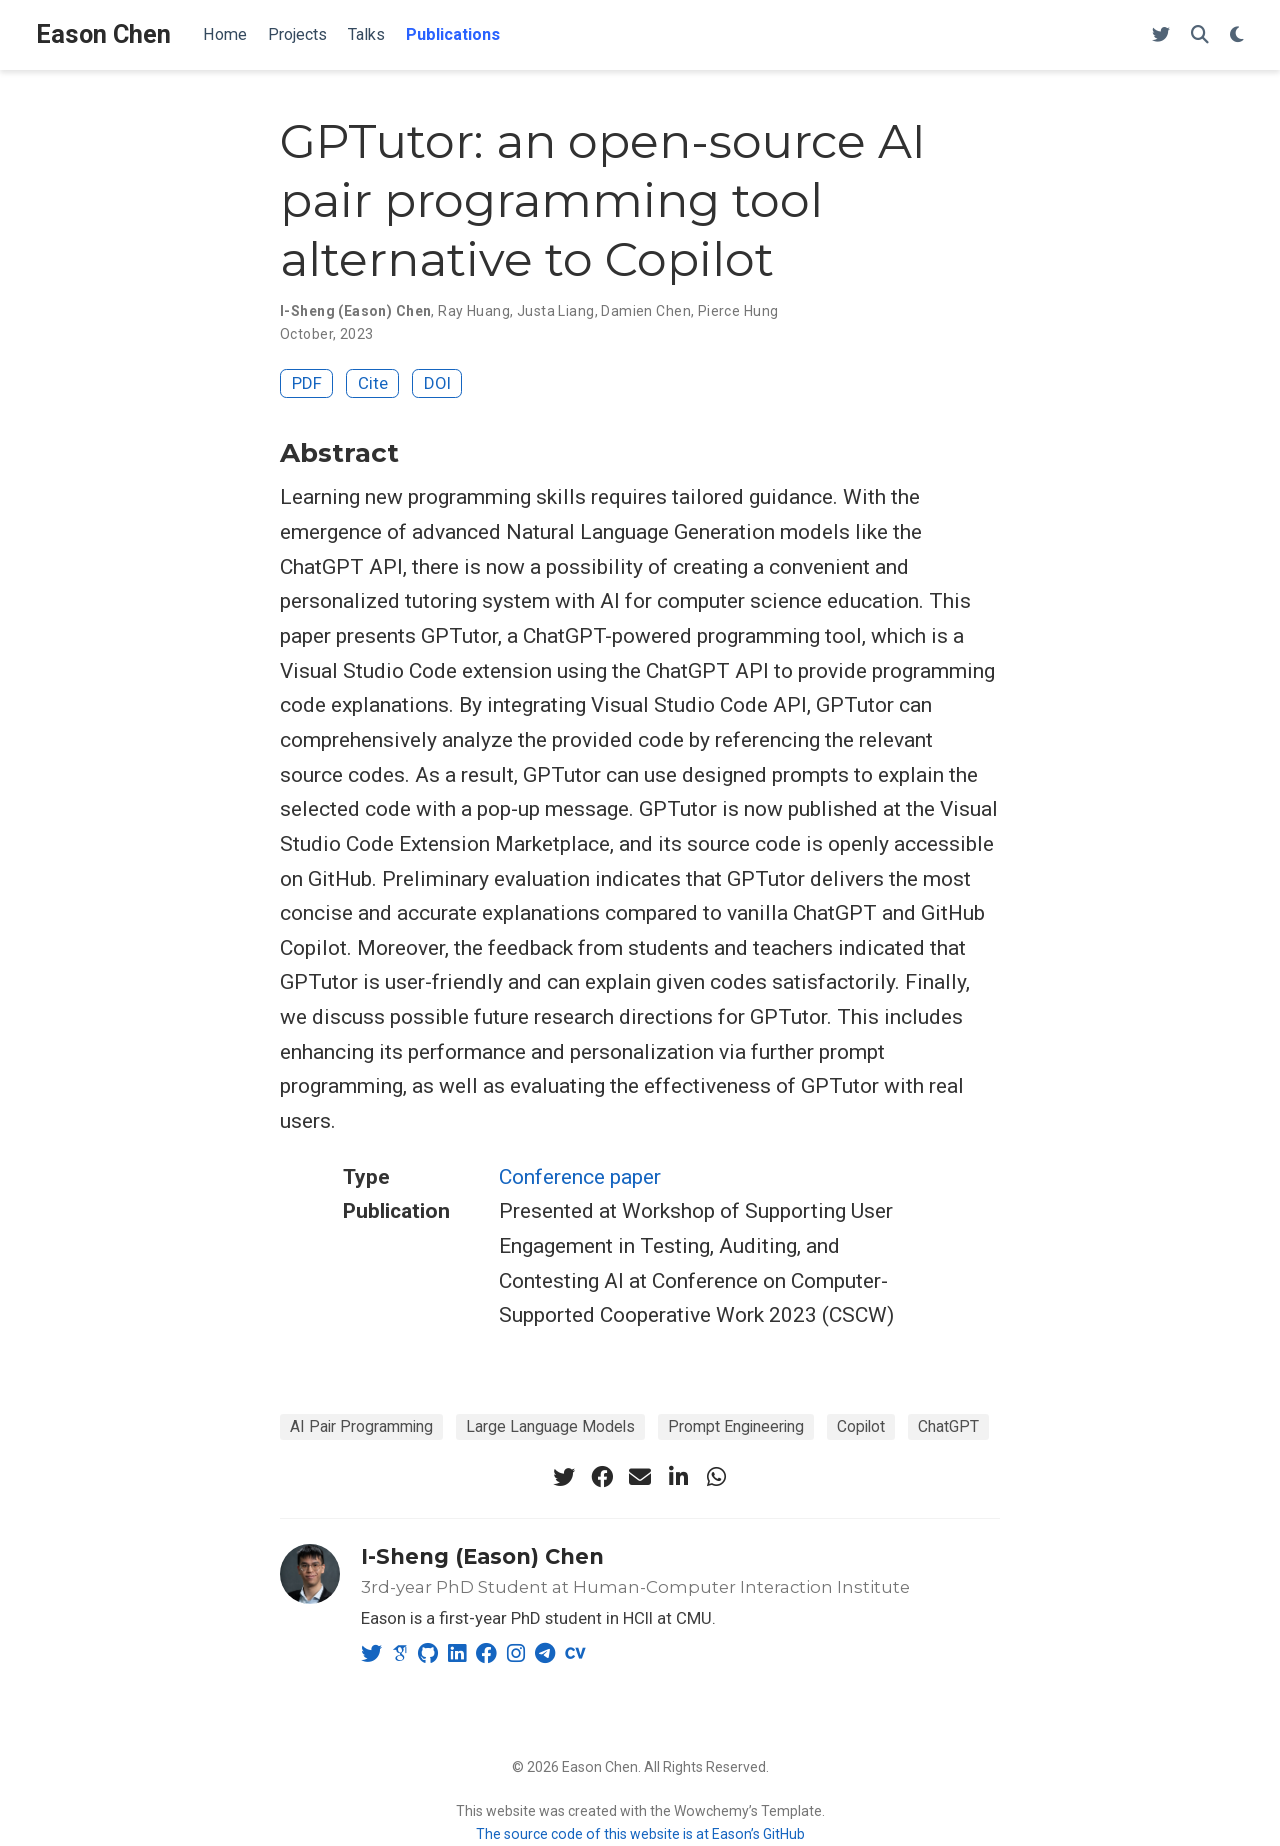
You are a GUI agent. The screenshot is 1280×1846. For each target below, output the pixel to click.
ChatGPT (948, 1426)
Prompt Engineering (736, 1426)
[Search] (1200, 35)
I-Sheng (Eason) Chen (482, 1556)
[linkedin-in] (678, 1477)
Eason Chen (103, 34)
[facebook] (602, 1477)
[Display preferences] (1237, 35)
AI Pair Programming (361, 1426)
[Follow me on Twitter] (1161, 35)
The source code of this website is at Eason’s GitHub (640, 1834)
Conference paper (580, 1177)
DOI (437, 383)
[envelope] (640, 1477)
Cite (373, 383)
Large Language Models (550, 1426)
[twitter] (564, 1477)
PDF (307, 383)
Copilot (861, 1426)
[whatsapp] (716, 1477)
